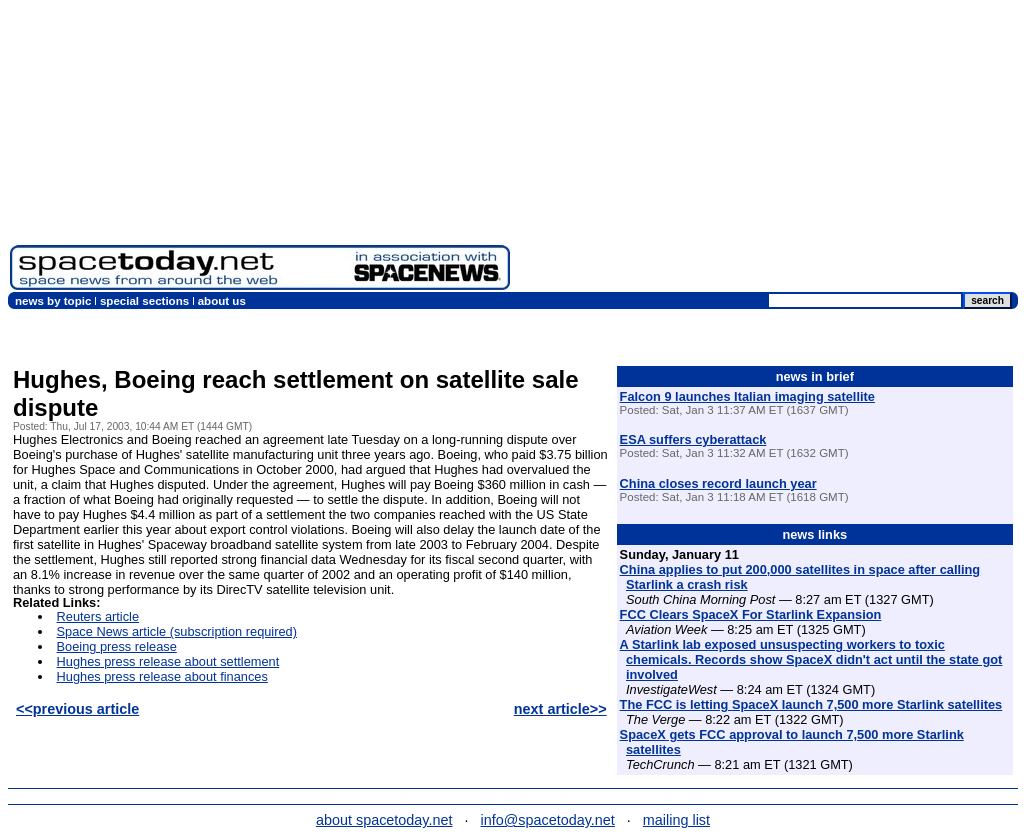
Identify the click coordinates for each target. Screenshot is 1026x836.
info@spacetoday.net (548, 820)
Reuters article (98, 616)
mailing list (676, 820)
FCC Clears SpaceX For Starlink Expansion (751, 614)
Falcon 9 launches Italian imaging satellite (747, 396)
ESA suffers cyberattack (693, 439)
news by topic (53, 301)
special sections (144, 301)
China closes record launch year (718, 483)
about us (222, 301)
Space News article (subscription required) (177, 631)
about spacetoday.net (384, 820)
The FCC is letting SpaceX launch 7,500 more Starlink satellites (811, 704)
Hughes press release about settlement (168, 661)
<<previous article (77, 709)
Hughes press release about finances (162, 676)
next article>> (560, 709)
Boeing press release (117, 646)
